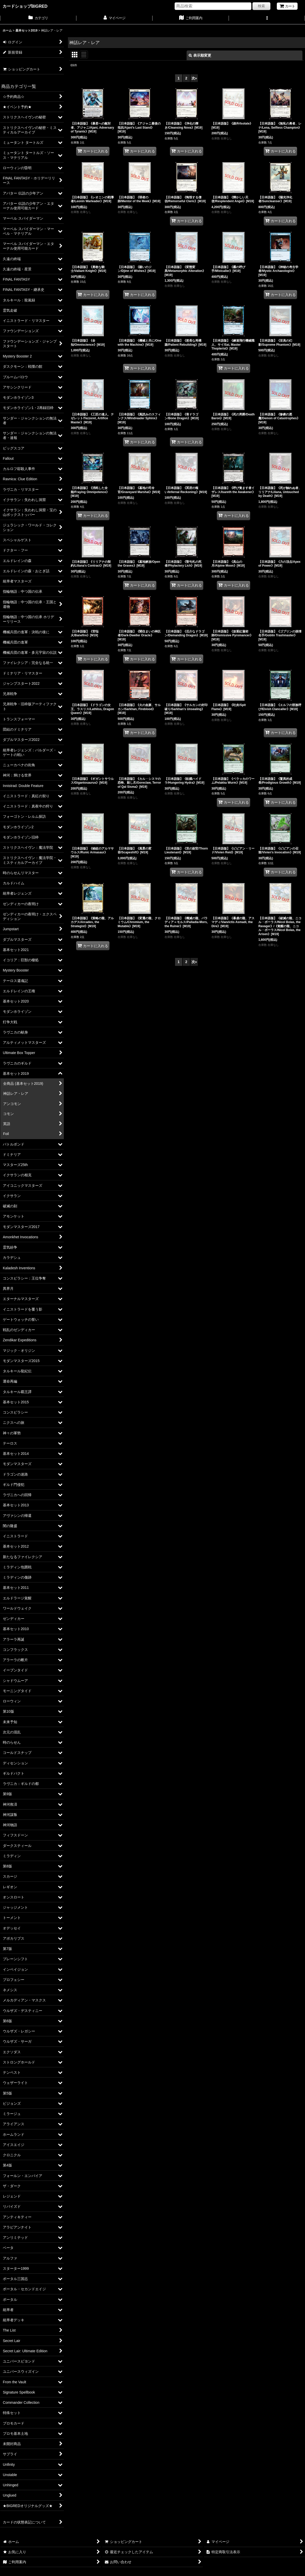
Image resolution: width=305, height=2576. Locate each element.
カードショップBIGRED (25, 6)
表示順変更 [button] (200, 55)
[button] (267, 18)
